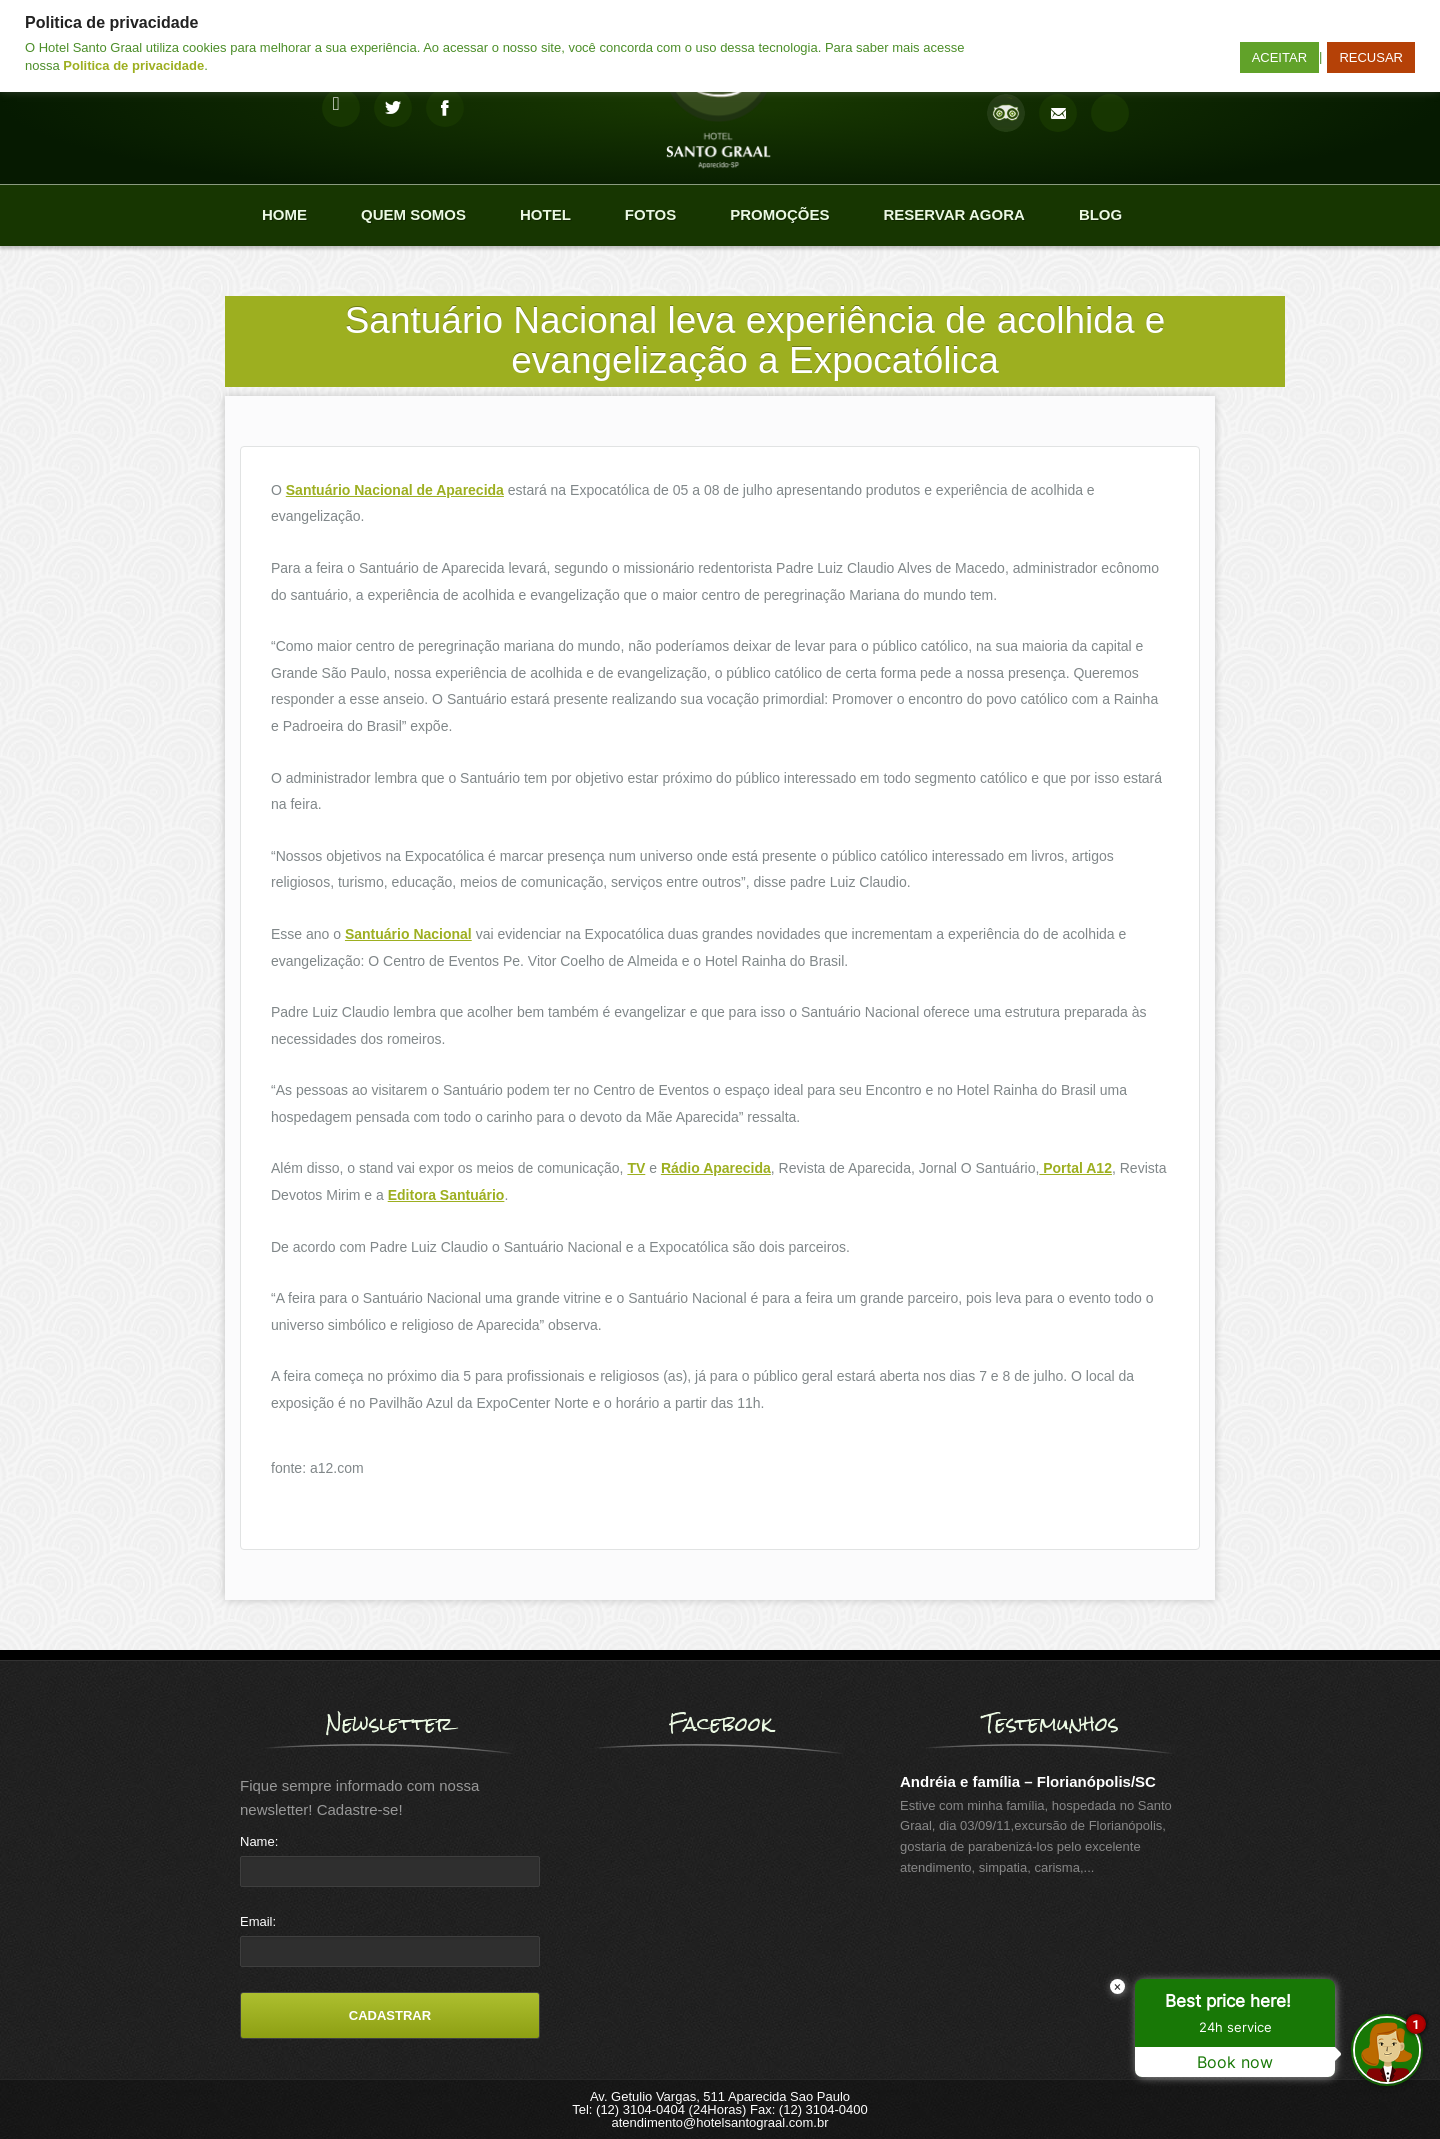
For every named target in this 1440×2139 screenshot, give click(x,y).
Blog (1100, 214)
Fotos (650, 214)
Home (284, 214)
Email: (258, 1921)
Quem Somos (413, 214)
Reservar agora (953, 214)
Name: (259, 1841)
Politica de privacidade (133, 65)
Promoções (779, 214)
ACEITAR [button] (1279, 57)
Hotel (545, 214)
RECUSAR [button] (1371, 57)
